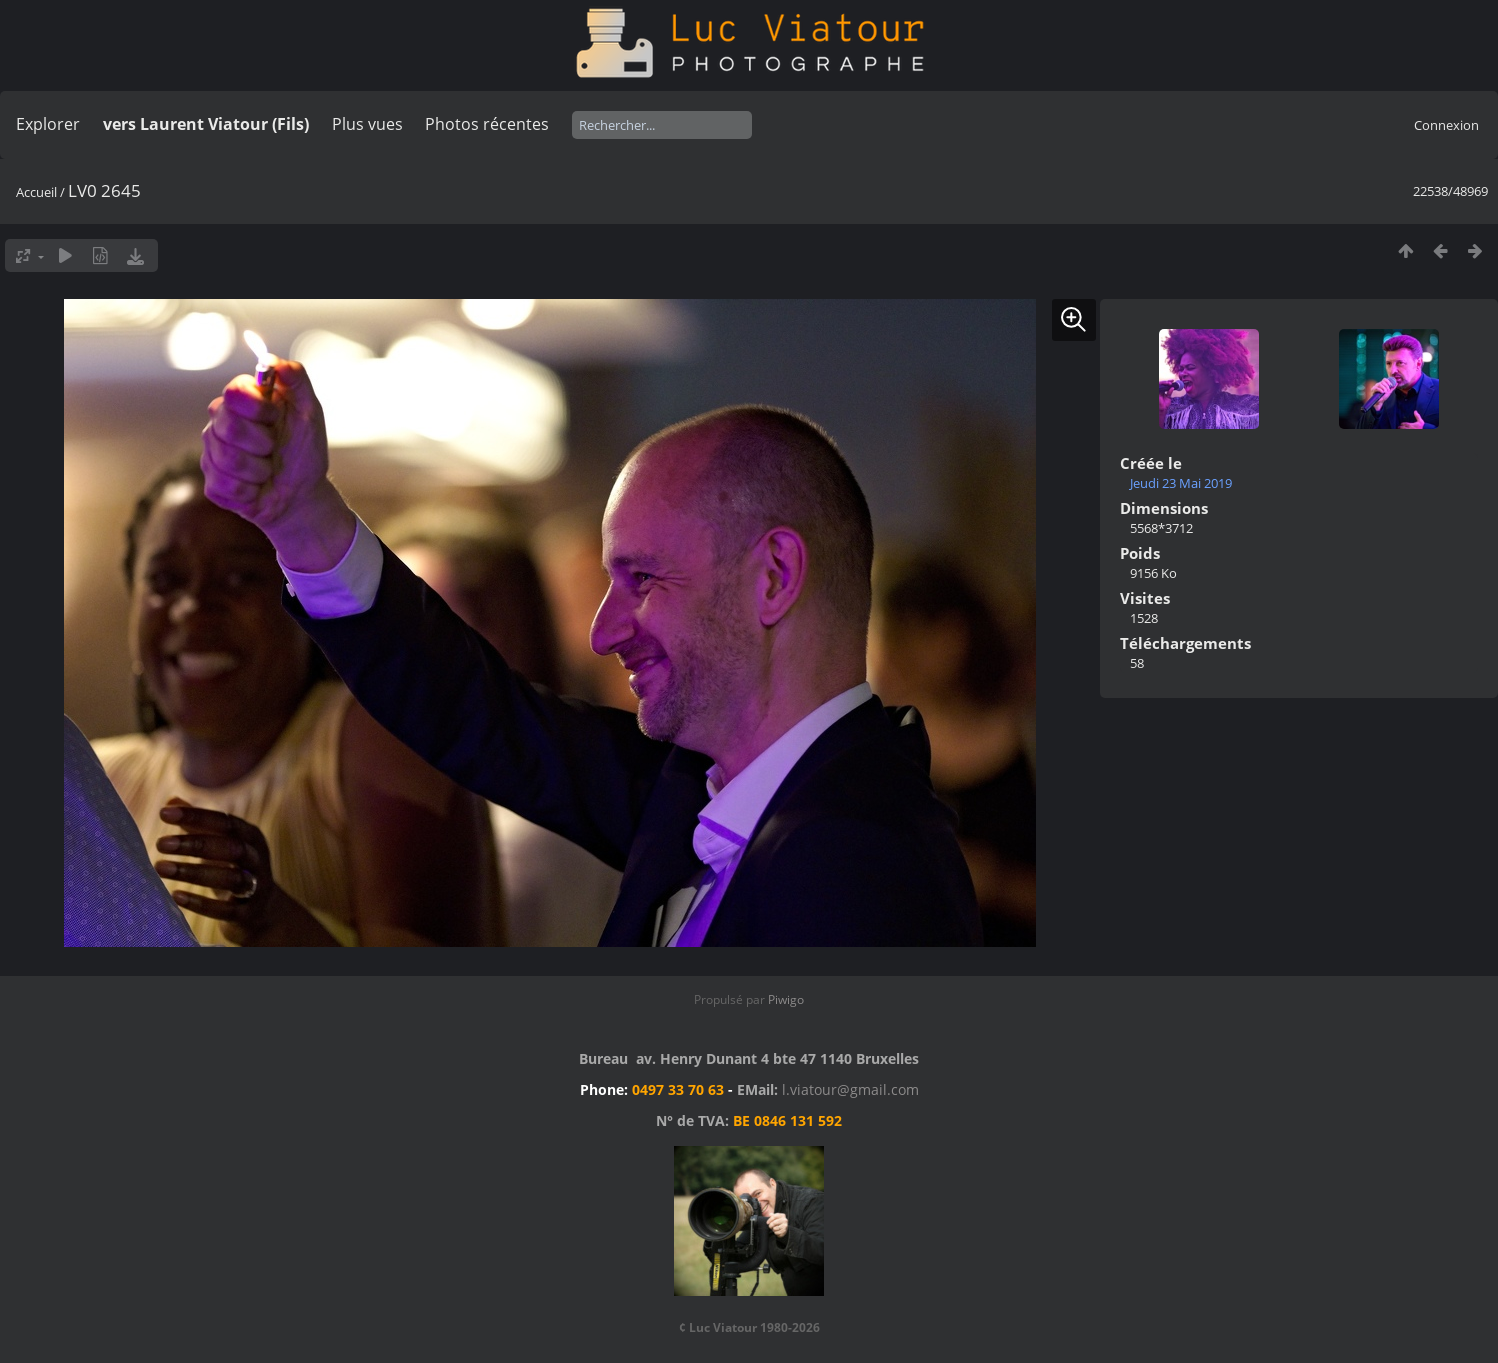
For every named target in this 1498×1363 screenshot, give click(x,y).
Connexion (1446, 125)
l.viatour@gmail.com (850, 1089)
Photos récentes (487, 124)
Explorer (48, 124)
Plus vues (367, 124)
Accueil (36, 192)
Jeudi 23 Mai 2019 (1181, 483)
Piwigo (786, 999)
